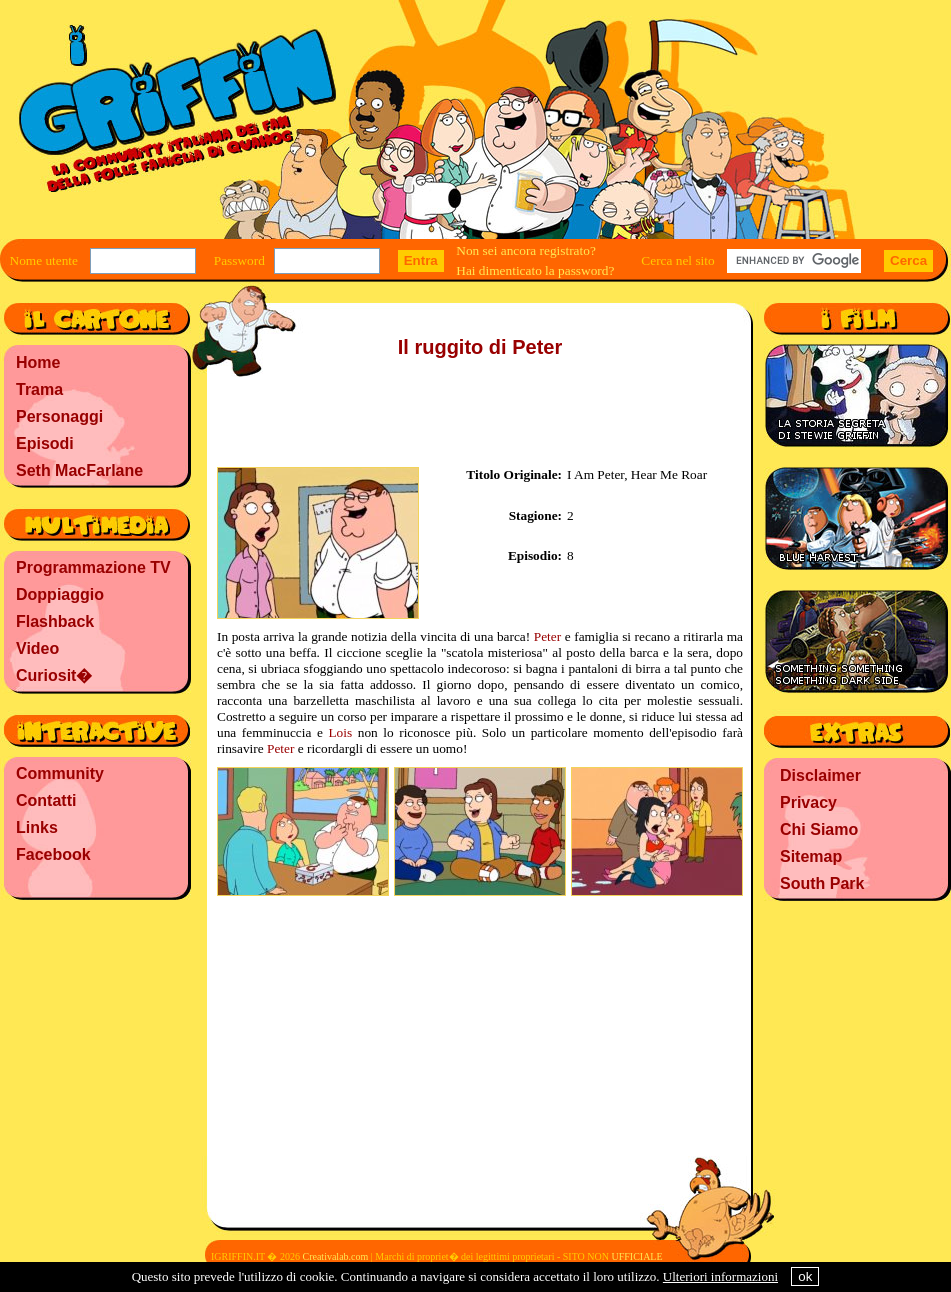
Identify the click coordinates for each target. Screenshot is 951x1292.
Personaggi (59, 416)
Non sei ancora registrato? (526, 250)
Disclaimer (820, 775)
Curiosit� (54, 675)
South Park (822, 883)
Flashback (55, 621)
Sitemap (811, 856)
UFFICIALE (636, 1256)
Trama (39, 389)
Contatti (46, 800)
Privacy (808, 802)
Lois (340, 732)
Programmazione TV (93, 567)
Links (37, 827)
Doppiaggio (60, 594)
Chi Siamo (819, 829)
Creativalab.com (335, 1256)
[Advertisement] (96, 1035)
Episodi (45, 443)
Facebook (53, 854)
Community (60, 773)
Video (37, 648)
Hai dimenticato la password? (535, 270)
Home (38, 362)
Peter (547, 636)
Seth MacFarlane (79, 470)
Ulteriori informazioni (720, 1276)
